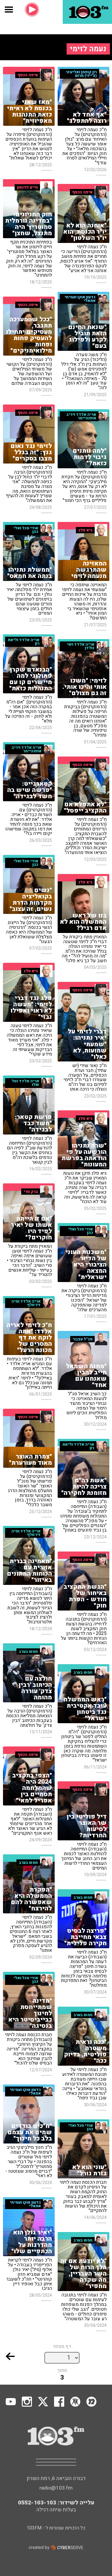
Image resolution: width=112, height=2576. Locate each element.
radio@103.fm (56, 2487)
